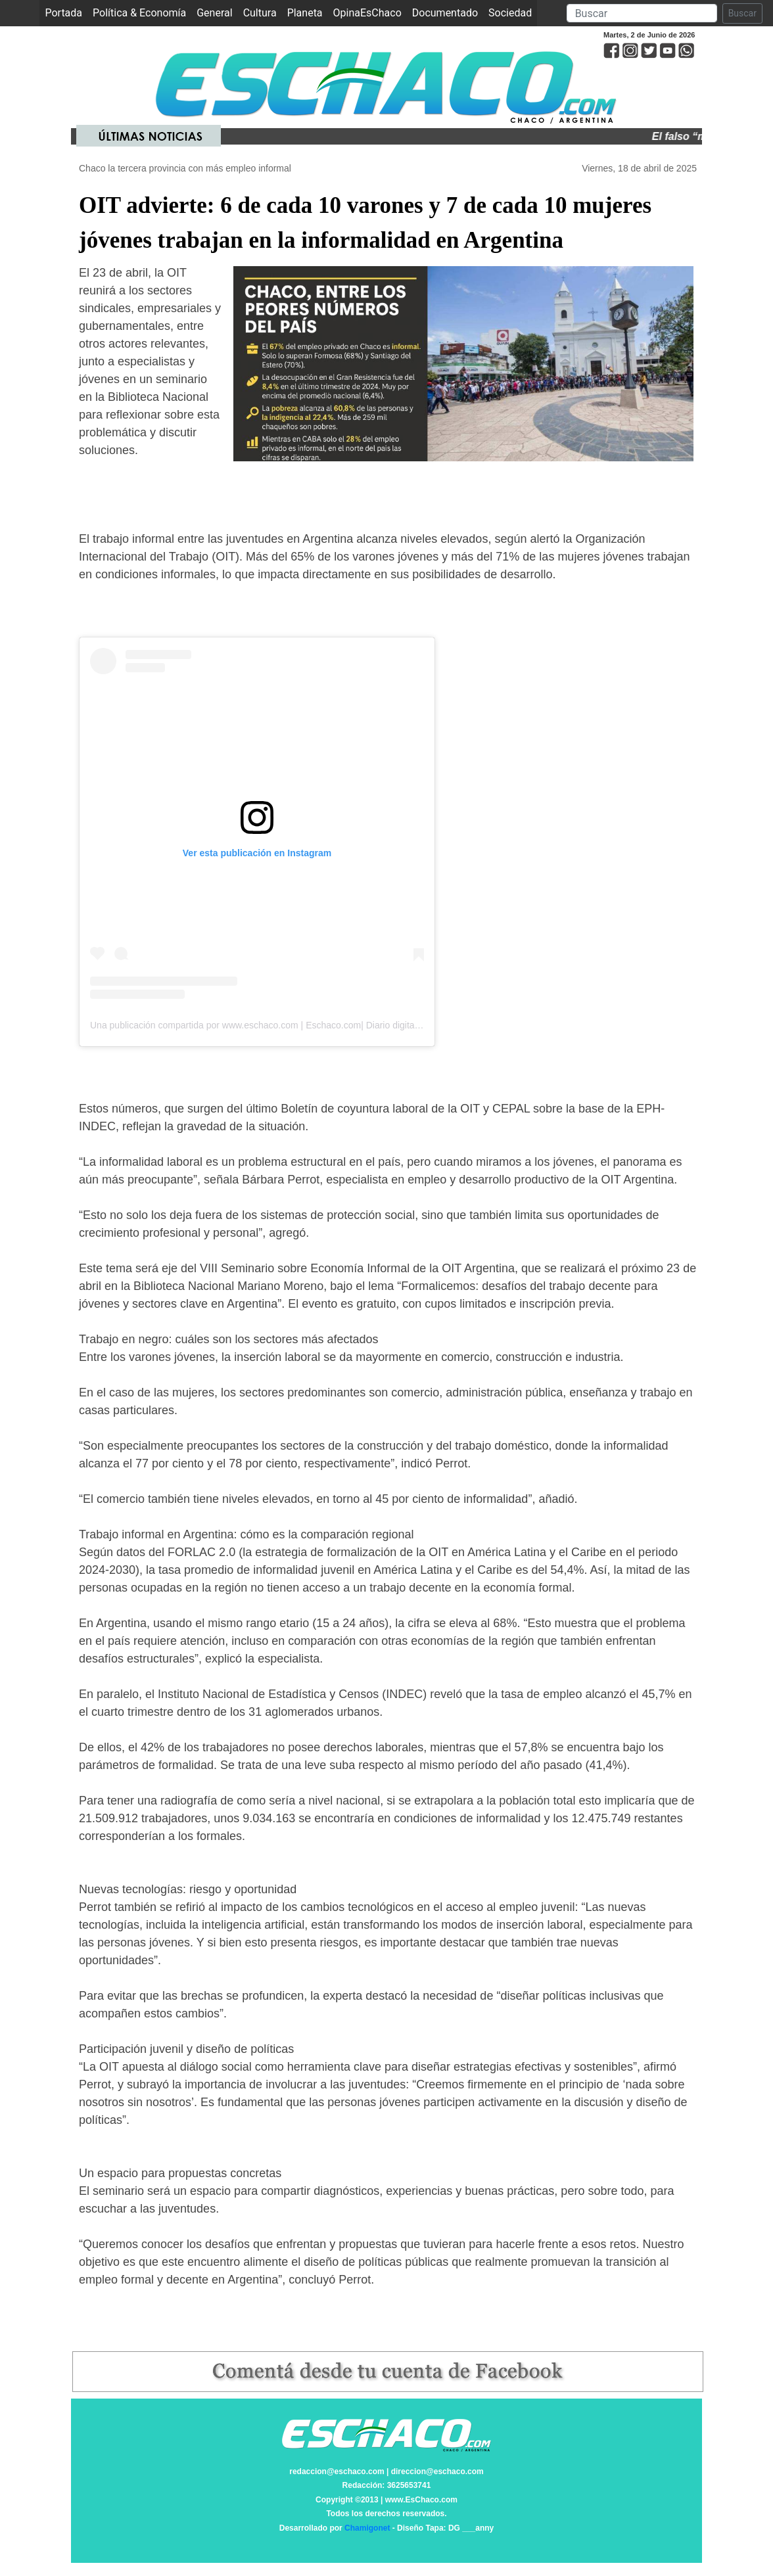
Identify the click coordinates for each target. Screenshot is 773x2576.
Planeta (305, 13)
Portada (66, 12)
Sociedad (510, 13)
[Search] (642, 13)
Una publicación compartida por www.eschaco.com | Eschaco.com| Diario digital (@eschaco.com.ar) (295, 1025)
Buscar (742, 13)
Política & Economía (139, 13)
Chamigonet (367, 2528)
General (214, 13)
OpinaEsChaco (367, 13)
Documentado (445, 13)
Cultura (260, 13)
